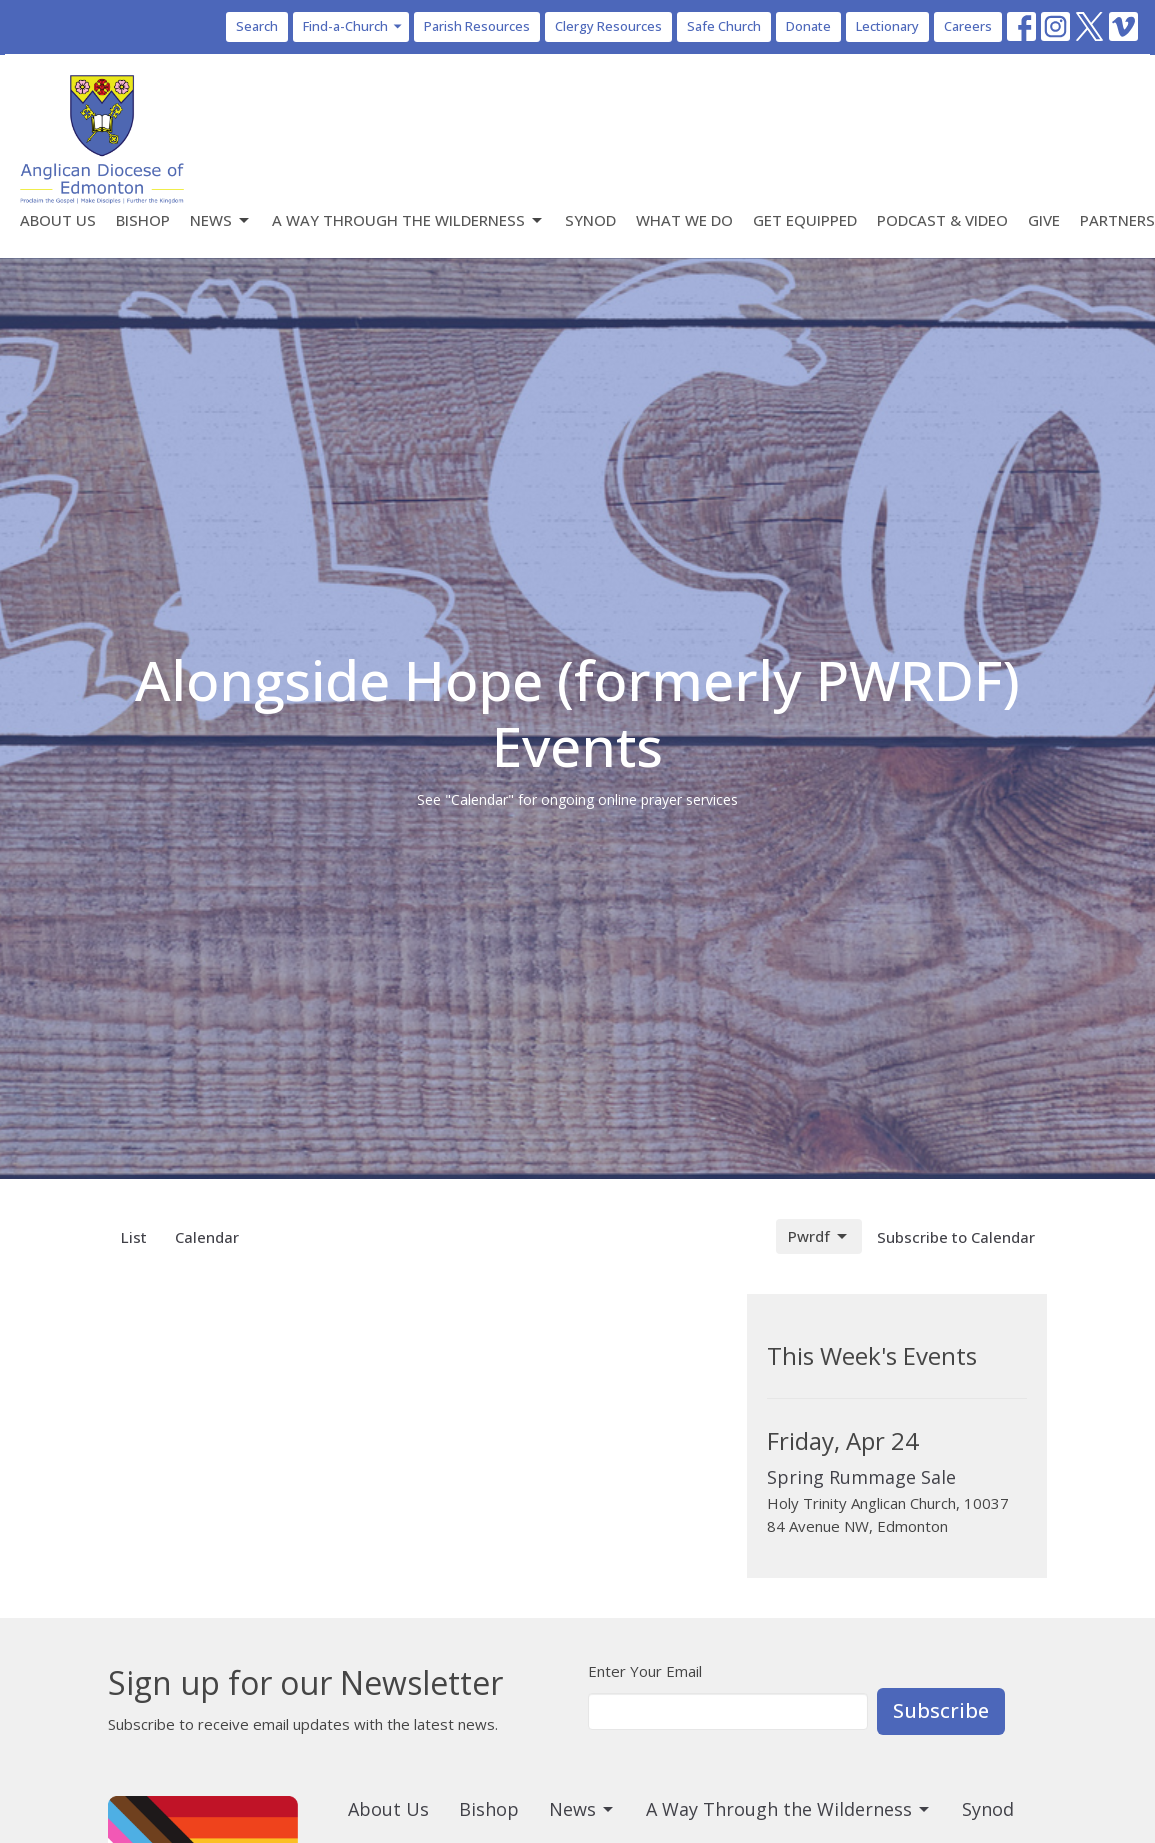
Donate (808, 26)
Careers (968, 26)
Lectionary (887, 26)
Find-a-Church (353, 26)
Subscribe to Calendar (956, 1237)
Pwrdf (819, 1236)
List (134, 1237)
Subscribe (941, 1710)
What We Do (684, 220)
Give (1044, 220)
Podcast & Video (942, 220)
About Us (58, 220)
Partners (1117, 220)
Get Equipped (805, 220)
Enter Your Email (645, 1671)
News (221, 220)
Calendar (207, 1237)
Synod (590, 220)
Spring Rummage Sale (861, 1477)
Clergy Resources (608, 26)
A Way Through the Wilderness (408, 220)
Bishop (143, 220)
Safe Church (724, 26)
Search (257, 26)
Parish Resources (477, 26)
